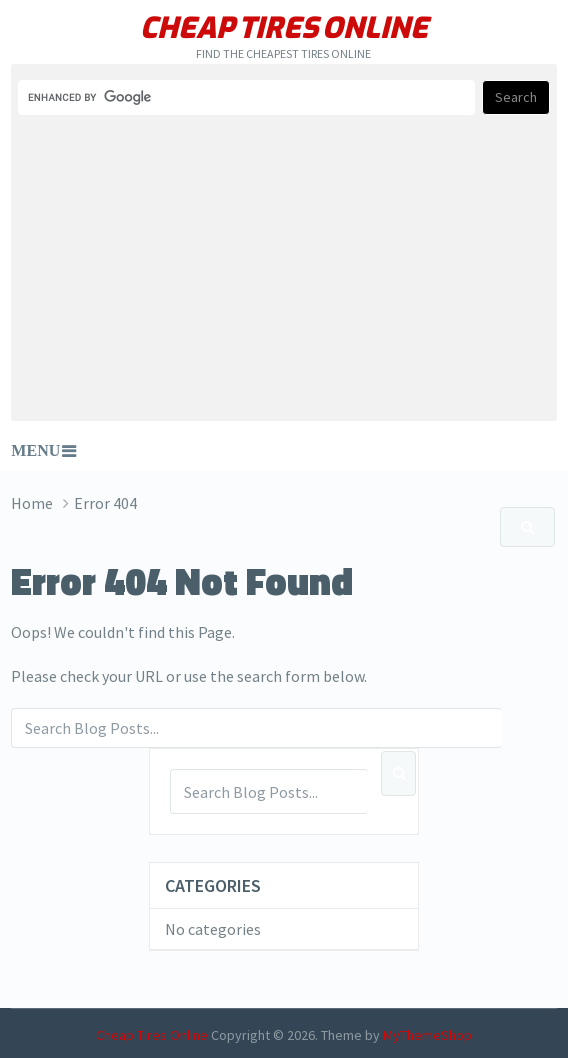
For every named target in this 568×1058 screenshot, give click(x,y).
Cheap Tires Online (284, 28)
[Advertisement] (283, 267)
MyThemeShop (427, 1035)
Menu (35, 450)
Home (32, 503)
